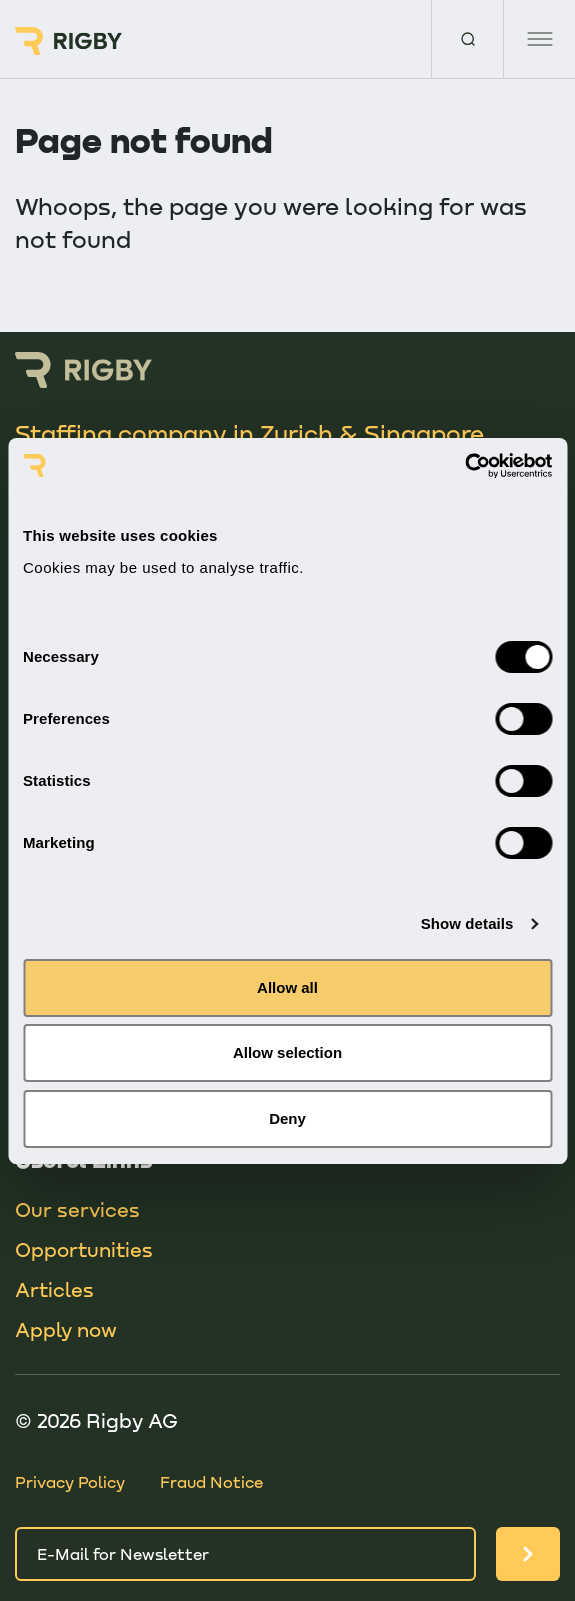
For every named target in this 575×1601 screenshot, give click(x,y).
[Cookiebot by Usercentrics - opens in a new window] (464, 466)
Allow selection (287, 1052)
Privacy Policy (70, 1481)
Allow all (287, 987)
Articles (54, 1289)
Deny (287, 1118)
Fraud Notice (211, 1481)
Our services (77, 1209)
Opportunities (84, 1249)
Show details (467, 923)
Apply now (66, 1329)
